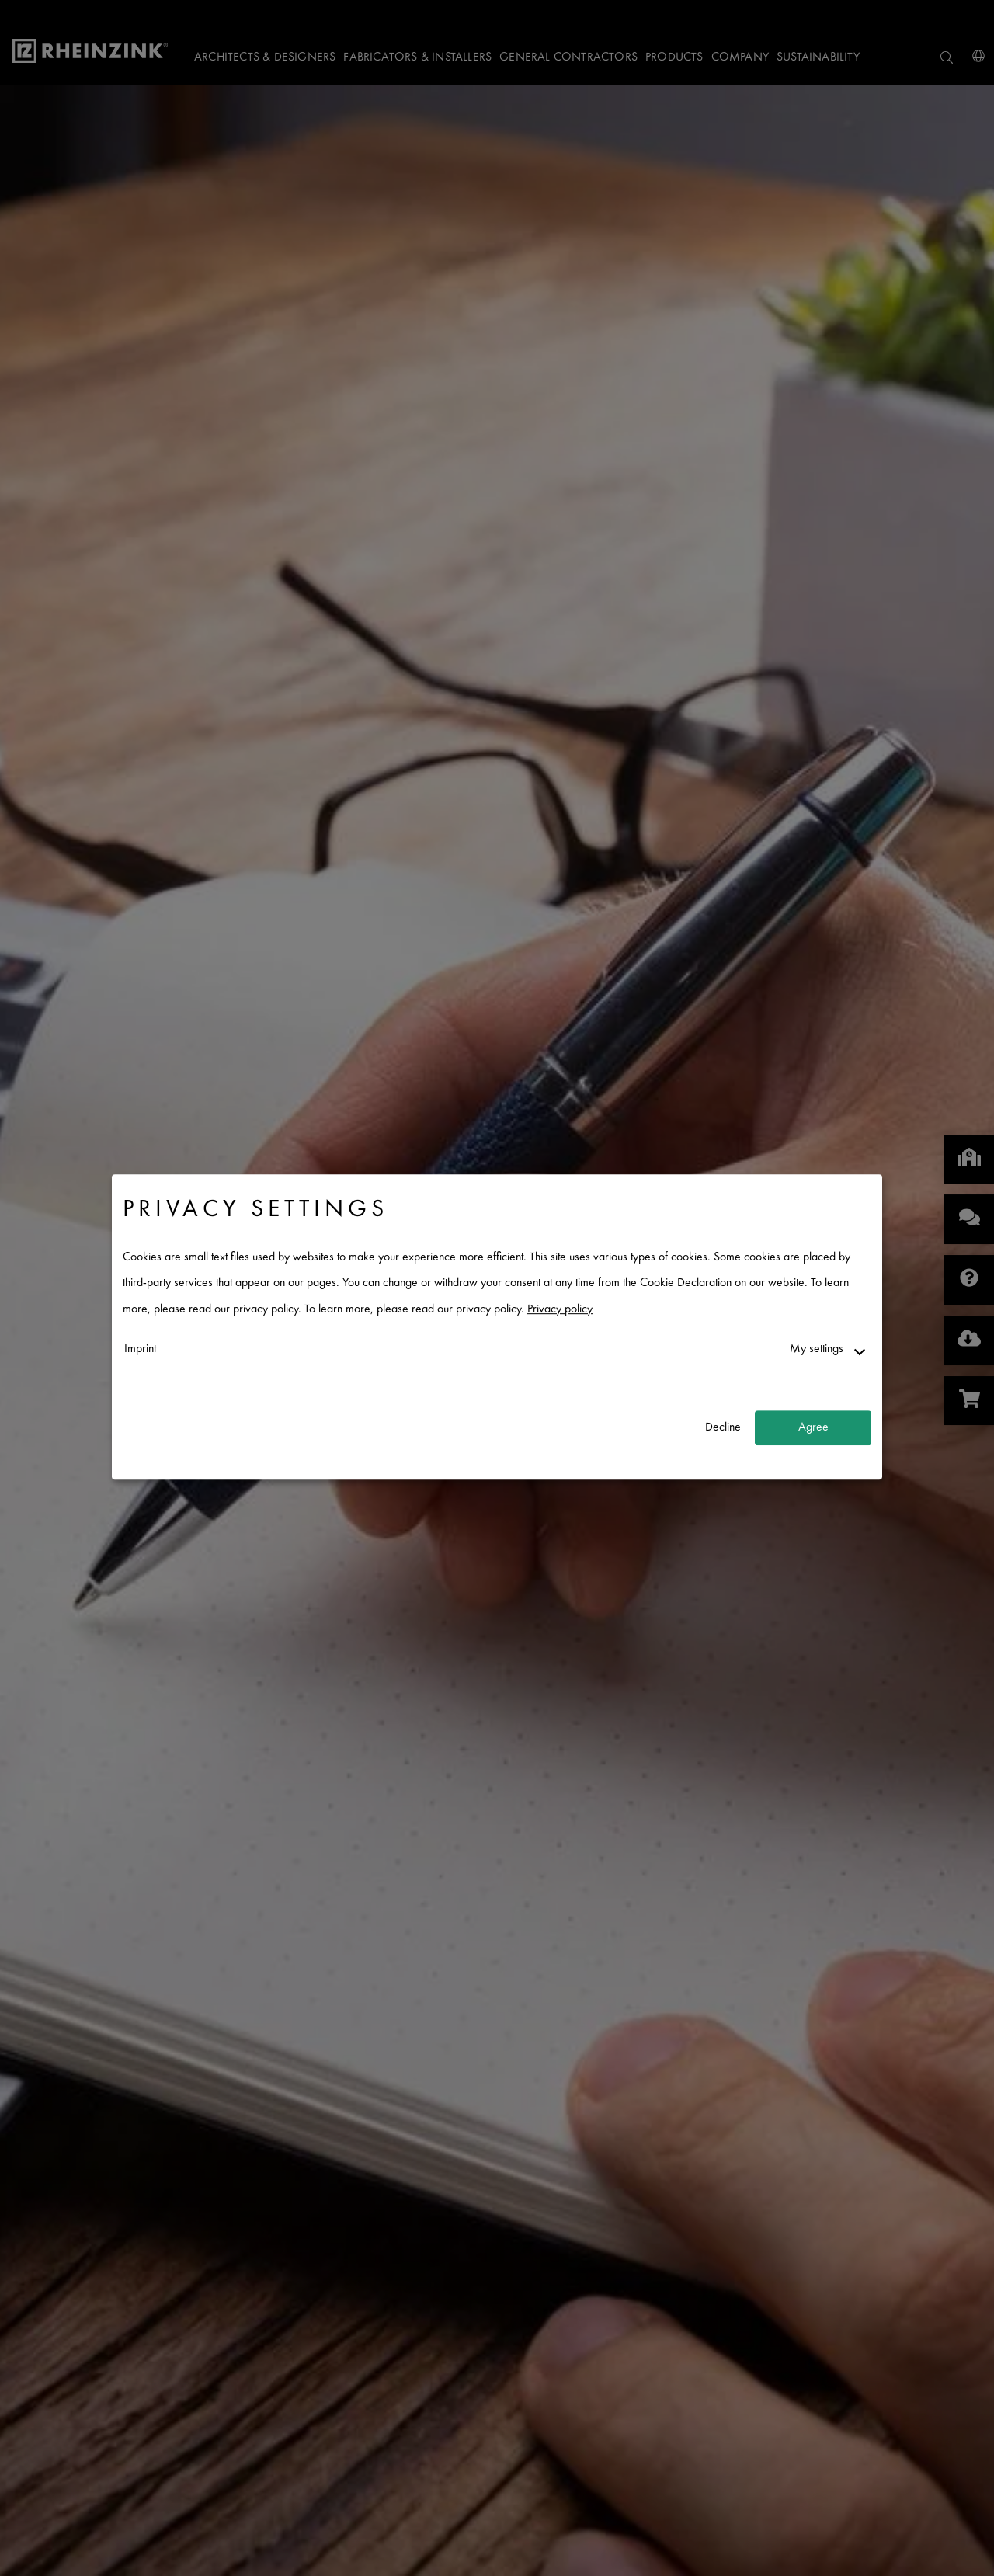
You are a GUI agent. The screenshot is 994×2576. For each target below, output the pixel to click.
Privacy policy (560, 1310)
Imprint (140, 1349)
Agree (813, 1428)
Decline (723, 1428)
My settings (816, 1349)
